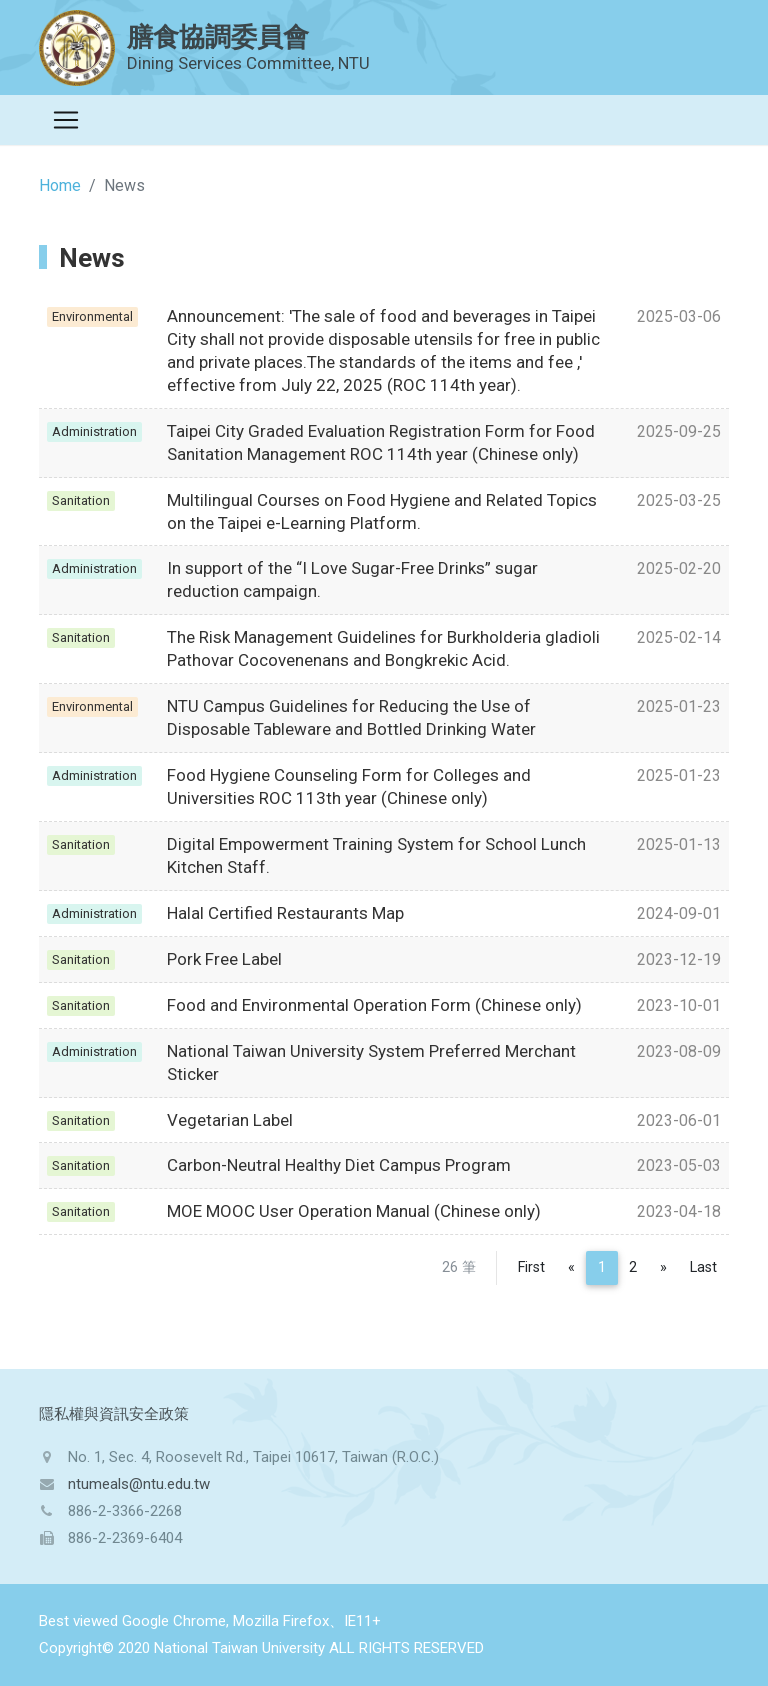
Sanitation (81, 500)
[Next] (663, 1268)
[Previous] (571, 1268)
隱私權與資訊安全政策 (114, 1414)
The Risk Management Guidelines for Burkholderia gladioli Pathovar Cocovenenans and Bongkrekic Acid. (383, 648)
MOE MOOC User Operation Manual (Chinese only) (354, 1211)
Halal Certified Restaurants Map (285, 913)
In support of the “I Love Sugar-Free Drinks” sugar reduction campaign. (352, 579)
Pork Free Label (224, 959)
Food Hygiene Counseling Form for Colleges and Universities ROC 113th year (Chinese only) (349, 786)
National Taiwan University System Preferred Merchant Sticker (371, 1062)
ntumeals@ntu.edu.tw (139, 1484)
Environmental (92, 316)
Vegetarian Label (230, 1120)
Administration (94, 431)
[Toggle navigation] (66, 120)
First (531, 1267)
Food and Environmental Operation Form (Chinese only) (374, 1005)
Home (60, 185)
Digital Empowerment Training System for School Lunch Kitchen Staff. (376, 855)
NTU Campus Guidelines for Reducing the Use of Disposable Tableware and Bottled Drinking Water (351, 717)
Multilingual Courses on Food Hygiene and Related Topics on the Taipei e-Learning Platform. (382, 511)
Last (703, 1267)
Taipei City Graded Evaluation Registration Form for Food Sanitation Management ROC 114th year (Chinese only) (381, 442)
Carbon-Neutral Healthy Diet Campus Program (339, 1165)
